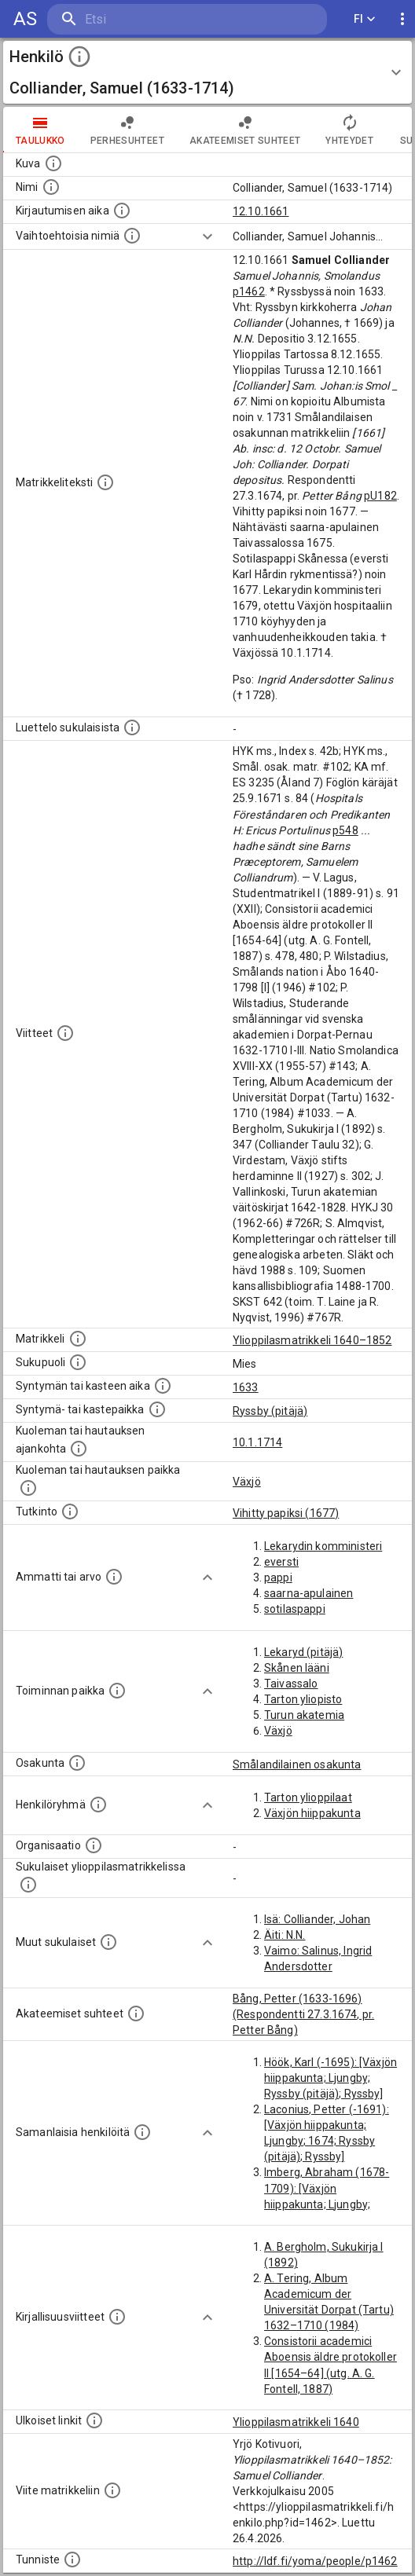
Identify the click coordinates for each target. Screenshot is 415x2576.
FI (364, 19)
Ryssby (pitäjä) (270, 1411)
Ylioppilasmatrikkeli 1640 (296, 2422)
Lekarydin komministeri (323, 1546)
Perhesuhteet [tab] (127, 129)
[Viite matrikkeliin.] (112, 2490)
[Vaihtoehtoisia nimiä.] (132, 235)
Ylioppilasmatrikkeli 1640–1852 (312, 1340)
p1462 (249, 291)
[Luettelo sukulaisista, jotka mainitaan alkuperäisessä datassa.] (132, 727)
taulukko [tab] (40, 129)
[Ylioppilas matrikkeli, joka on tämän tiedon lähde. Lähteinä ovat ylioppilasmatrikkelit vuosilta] (77, 1338)
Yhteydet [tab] (349, 129)
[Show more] (207, 236)
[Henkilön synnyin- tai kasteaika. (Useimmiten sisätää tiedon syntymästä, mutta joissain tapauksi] (162, 1385)
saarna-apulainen (308, 1593)
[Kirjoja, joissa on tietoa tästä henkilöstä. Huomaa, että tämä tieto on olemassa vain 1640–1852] (117, 2316)
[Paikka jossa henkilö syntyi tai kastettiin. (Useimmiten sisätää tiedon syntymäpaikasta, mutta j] (157, 1409)
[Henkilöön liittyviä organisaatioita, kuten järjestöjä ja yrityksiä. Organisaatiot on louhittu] (93, 1845)
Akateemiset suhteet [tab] (245, 129)
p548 (345, 830)
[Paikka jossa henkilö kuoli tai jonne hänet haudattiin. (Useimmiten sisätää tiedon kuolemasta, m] (28, 1488)
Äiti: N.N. (285, 1935)
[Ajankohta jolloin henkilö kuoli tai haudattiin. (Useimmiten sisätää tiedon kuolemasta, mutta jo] (78, 1448)
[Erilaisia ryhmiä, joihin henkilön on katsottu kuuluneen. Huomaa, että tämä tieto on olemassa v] (98, 1804)
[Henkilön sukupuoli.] (77, 1362)
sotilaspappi (294, 1609)
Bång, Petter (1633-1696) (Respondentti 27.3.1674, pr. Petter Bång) (303, 2014)
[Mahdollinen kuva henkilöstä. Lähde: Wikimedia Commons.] (53, 163)
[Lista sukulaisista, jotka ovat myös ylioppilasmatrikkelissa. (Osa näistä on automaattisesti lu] (28, 1884)
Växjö (247, 1481)
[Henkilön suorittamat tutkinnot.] (70, 1511)
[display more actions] (402, 19)
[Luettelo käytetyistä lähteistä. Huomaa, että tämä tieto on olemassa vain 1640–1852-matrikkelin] (65, 1033)
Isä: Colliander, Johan (317, 1919)
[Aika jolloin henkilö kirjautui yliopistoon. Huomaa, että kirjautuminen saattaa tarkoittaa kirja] (121, 210)
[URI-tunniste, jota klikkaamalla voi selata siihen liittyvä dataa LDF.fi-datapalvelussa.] (72, 2559)
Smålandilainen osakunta (297, 1764)
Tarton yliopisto (303, 1699)
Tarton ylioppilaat (308, 1797)
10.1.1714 (257, 1442)
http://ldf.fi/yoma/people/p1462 (315, 2561)
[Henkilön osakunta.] (77, 1762)
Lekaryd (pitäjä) (303, 1652)
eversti (281, 1561)
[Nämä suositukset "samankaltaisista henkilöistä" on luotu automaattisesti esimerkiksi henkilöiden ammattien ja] (142, 2132)
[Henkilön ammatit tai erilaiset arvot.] (114, 1576)
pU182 (380, 495)
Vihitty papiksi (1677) (286, 1513)
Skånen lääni (296, 1668)
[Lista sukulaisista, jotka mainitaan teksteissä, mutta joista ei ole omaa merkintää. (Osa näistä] (108, 1942)
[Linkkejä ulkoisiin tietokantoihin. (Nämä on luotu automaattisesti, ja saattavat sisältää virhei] (94, 2420)
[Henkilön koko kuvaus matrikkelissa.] (105, 482)
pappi (278, 1577)
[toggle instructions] (79, 56)
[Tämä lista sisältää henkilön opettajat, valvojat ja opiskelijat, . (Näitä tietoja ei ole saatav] (136, 2013)
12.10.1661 (261, 211)
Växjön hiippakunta (312, 1813)
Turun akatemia (304, 1715)
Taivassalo (291, 1683)
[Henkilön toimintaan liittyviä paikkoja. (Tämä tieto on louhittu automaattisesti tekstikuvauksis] (117, 1690)
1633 (246, 1387)
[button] (207, 72)
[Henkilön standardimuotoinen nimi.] (51, 187)
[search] (141, 19)
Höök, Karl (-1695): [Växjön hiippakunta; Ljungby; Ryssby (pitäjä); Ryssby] (330, 2078)
